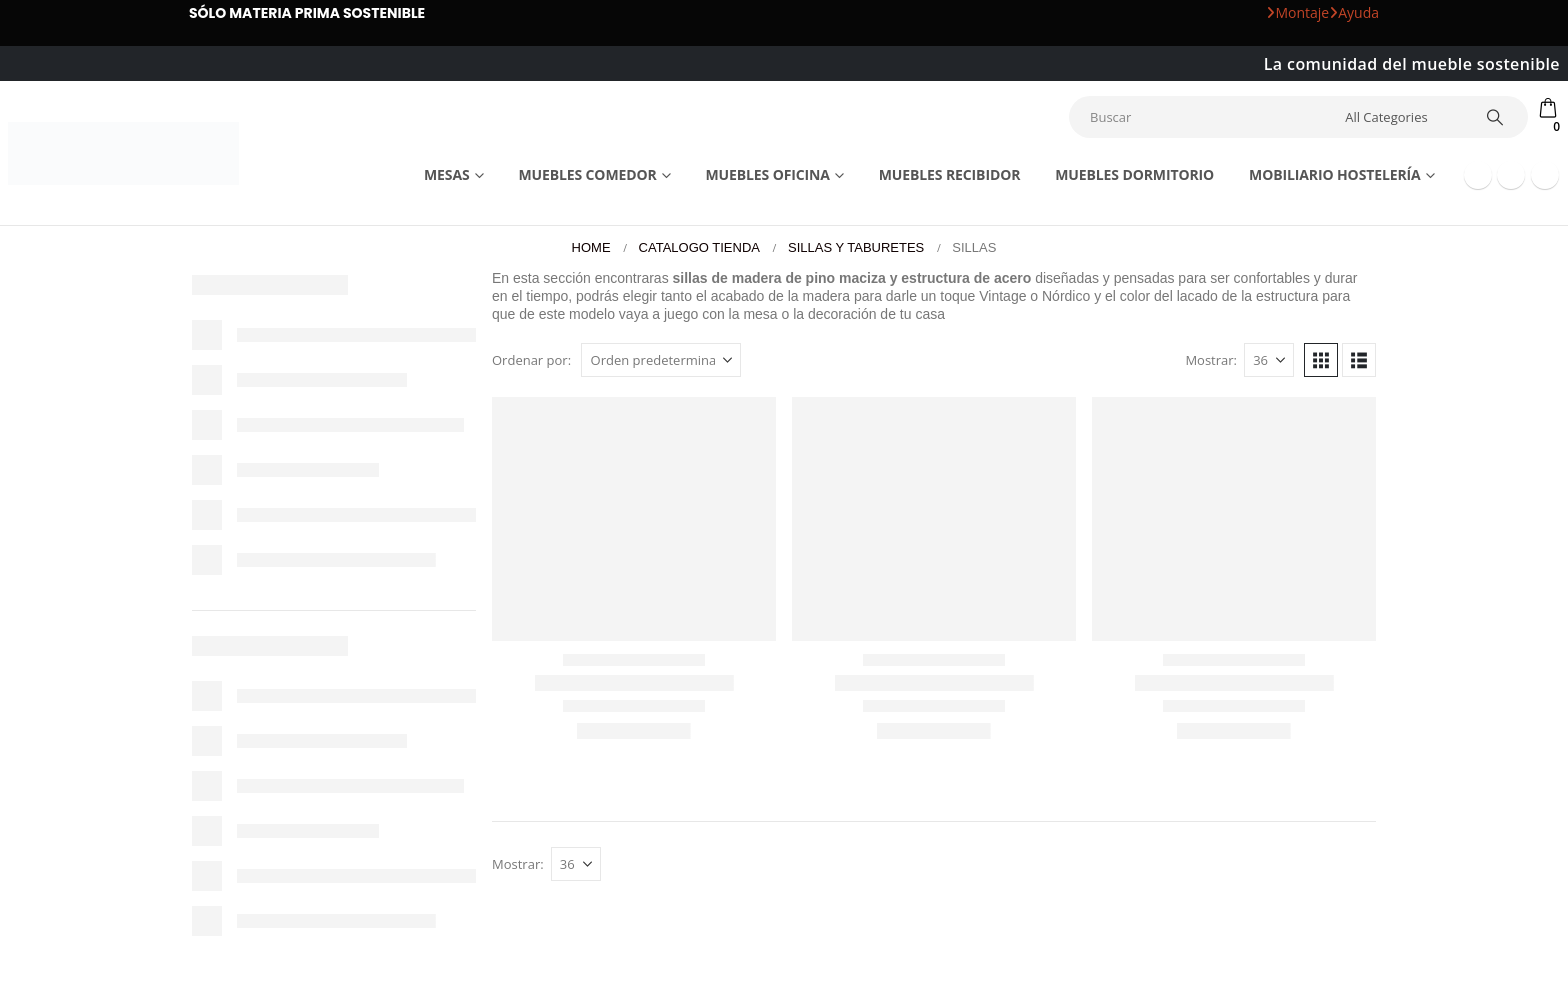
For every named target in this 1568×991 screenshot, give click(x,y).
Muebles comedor (587, 174)
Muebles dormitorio (1134, 174)
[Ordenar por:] (661, 360)
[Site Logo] (123, 153)
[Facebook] (1478, 175)
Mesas (447, 174)
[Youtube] (1511, 175)
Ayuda (1354, 12)
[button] (1321, 360)
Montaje (1297, 12)
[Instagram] (1545, 175)
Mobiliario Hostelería (1335, 174)
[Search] (1495, 117)
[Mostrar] (1269, 360)
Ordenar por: (531, 360)
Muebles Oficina (767, 174)
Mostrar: (1211, 360)
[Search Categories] (1401, 117)
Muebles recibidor (950, 174)
